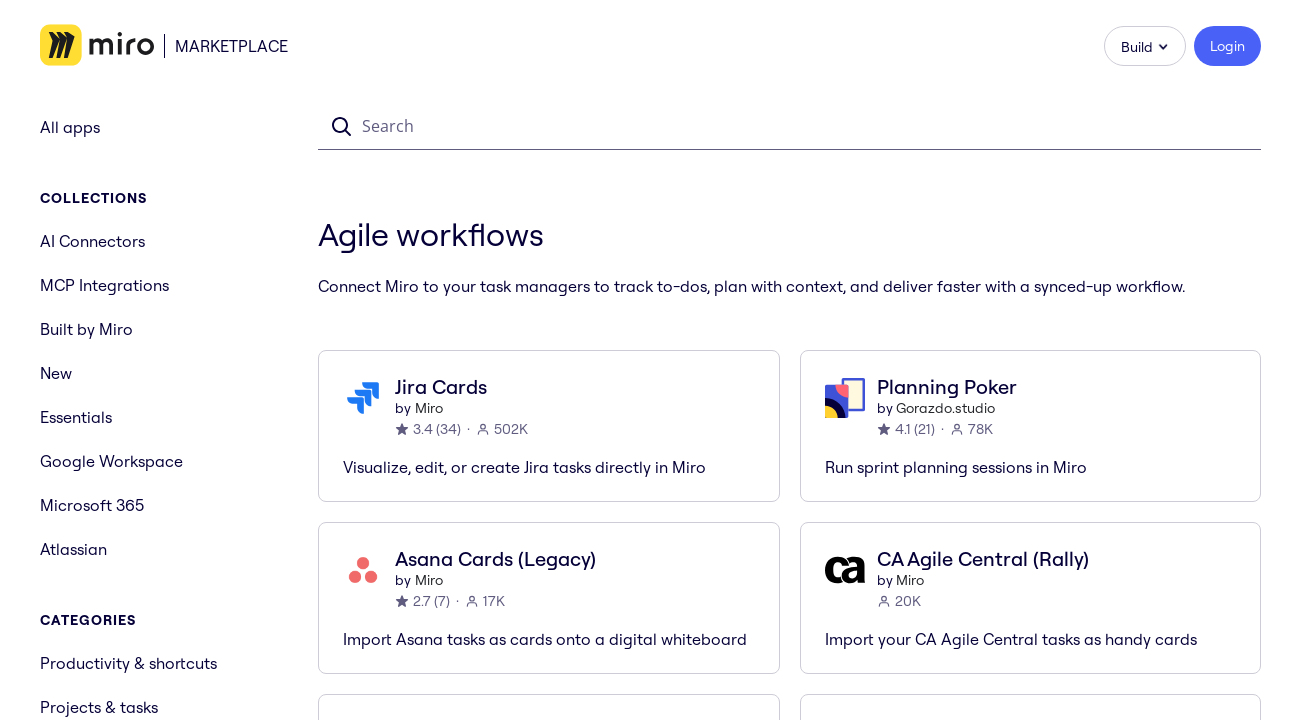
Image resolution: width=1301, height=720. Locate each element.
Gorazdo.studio (945, 408)
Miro (429, 408)
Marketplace (231, 46)
